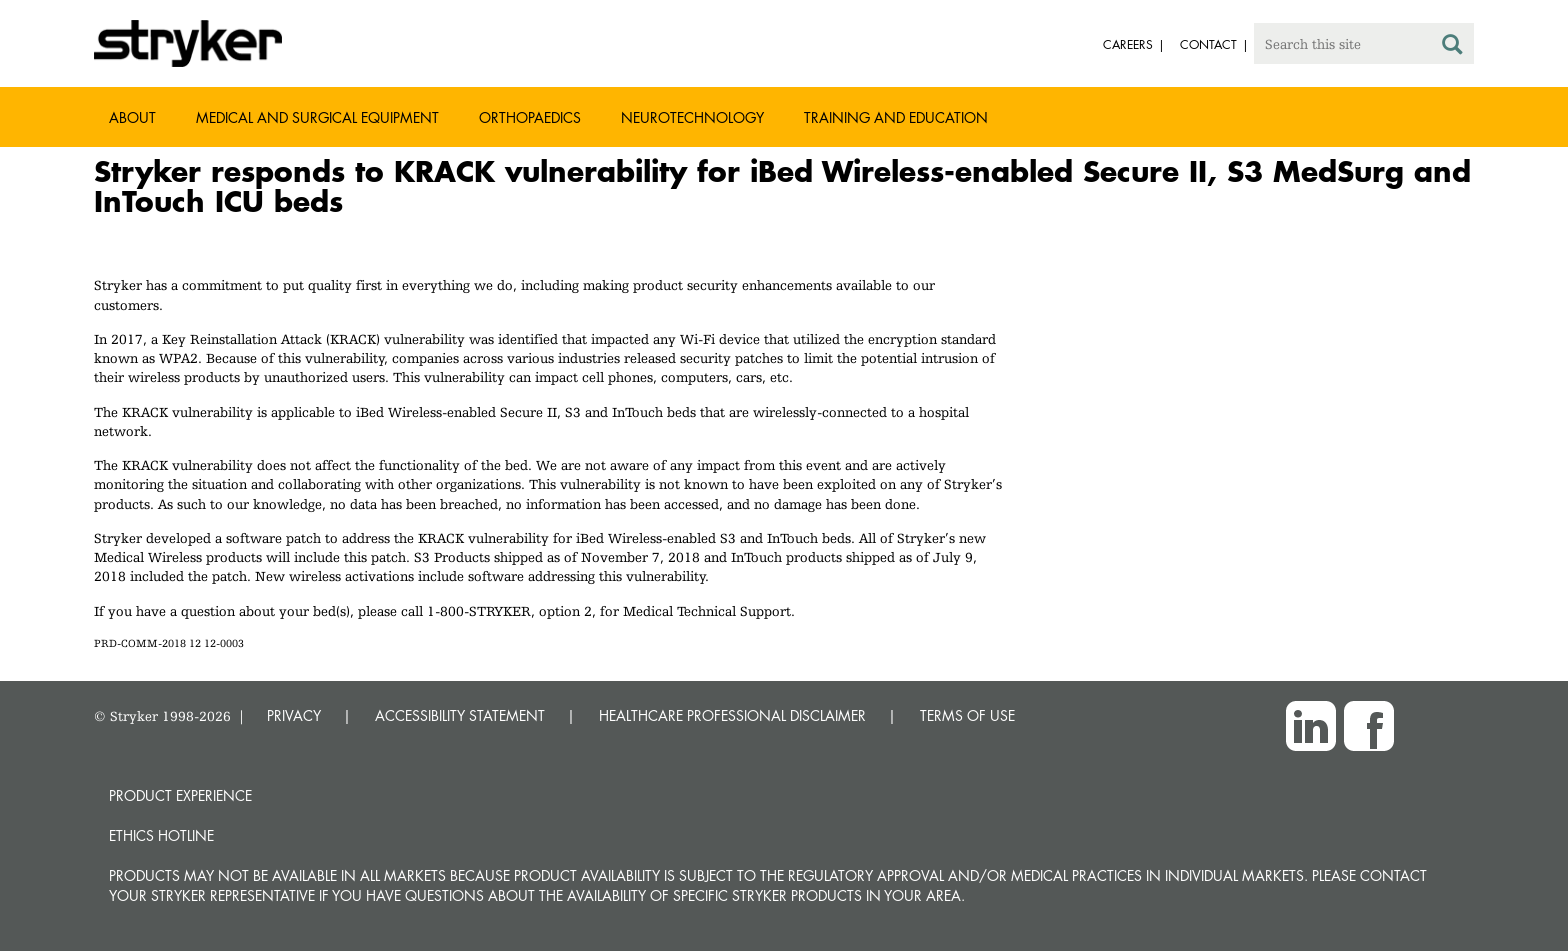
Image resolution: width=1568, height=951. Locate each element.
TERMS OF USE (967, 715)
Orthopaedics (530, 117)
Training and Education (896, 117)
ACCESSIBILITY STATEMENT (460, 715)
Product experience (180, 795)
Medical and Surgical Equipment (317, 117)
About (132, 117)
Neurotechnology (692, 117)
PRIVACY (294, 715)
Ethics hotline (161, 835)
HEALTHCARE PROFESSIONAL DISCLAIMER (732, 715)
